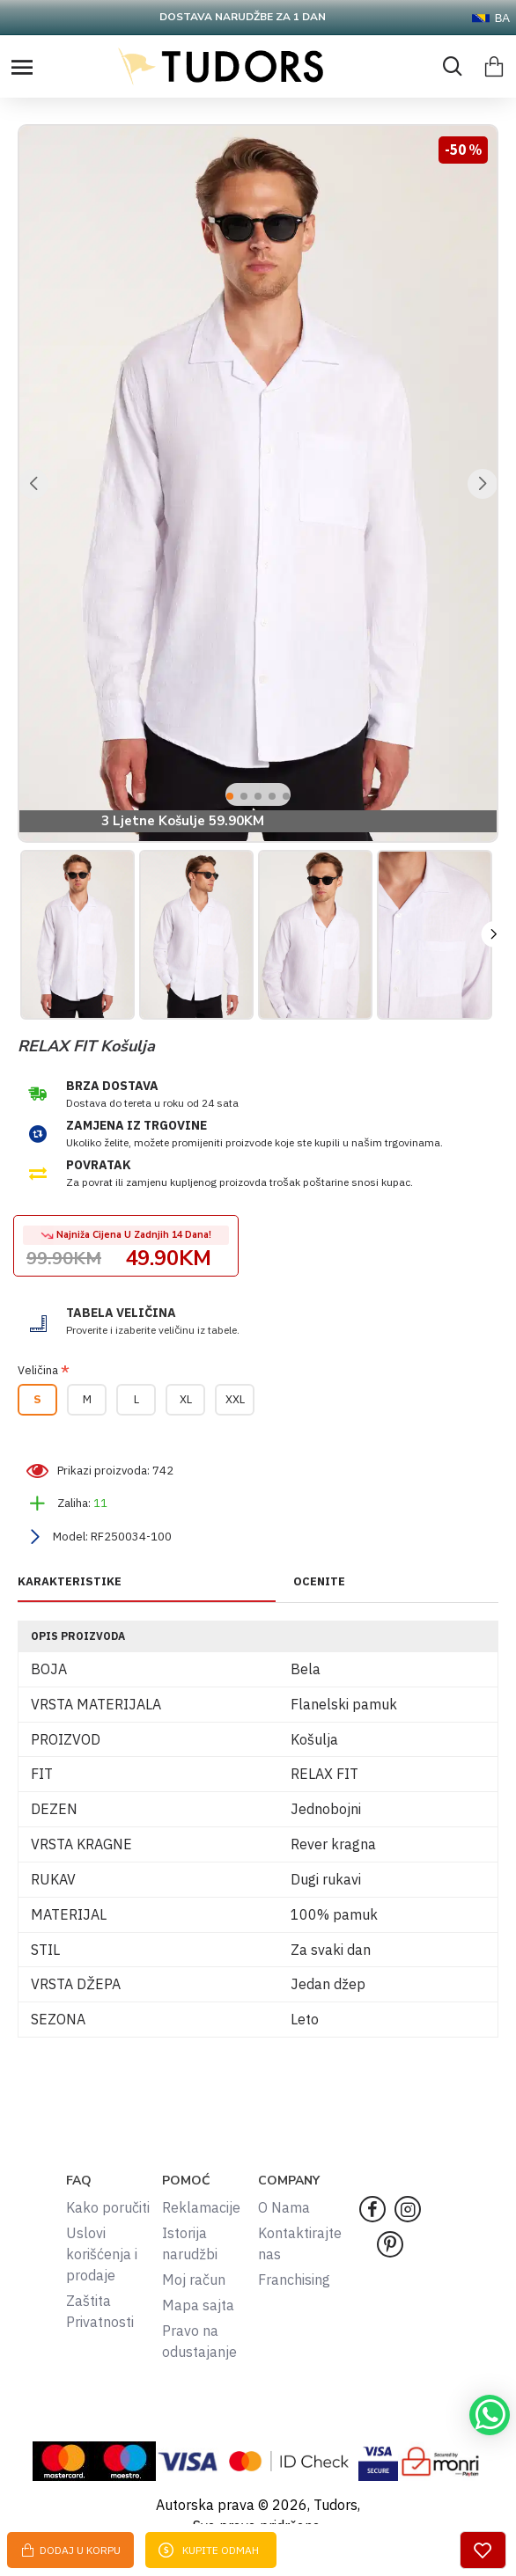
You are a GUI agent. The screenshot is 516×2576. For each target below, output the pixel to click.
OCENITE (319, 1582)
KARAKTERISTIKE (70, 1582)
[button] (33, 484)
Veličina (38, 1370)
